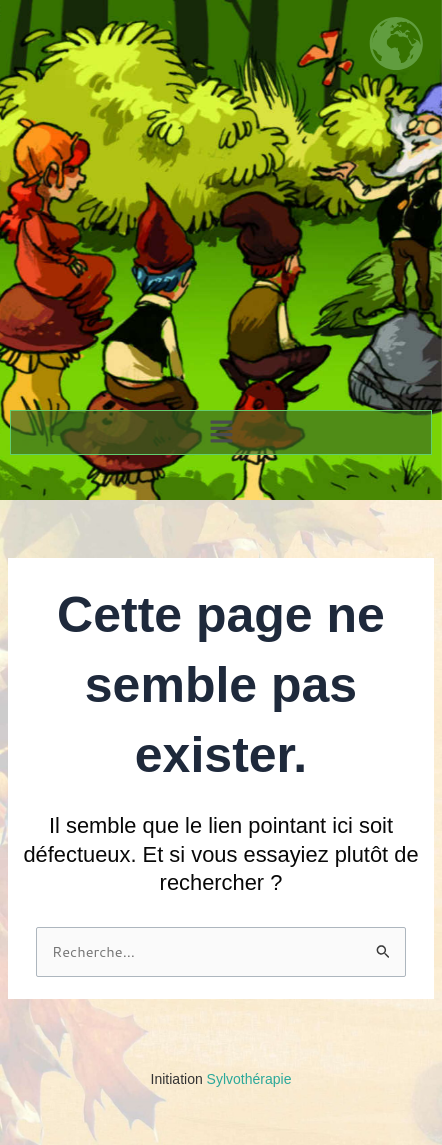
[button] (221, 432)
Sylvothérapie (221, 1079)
